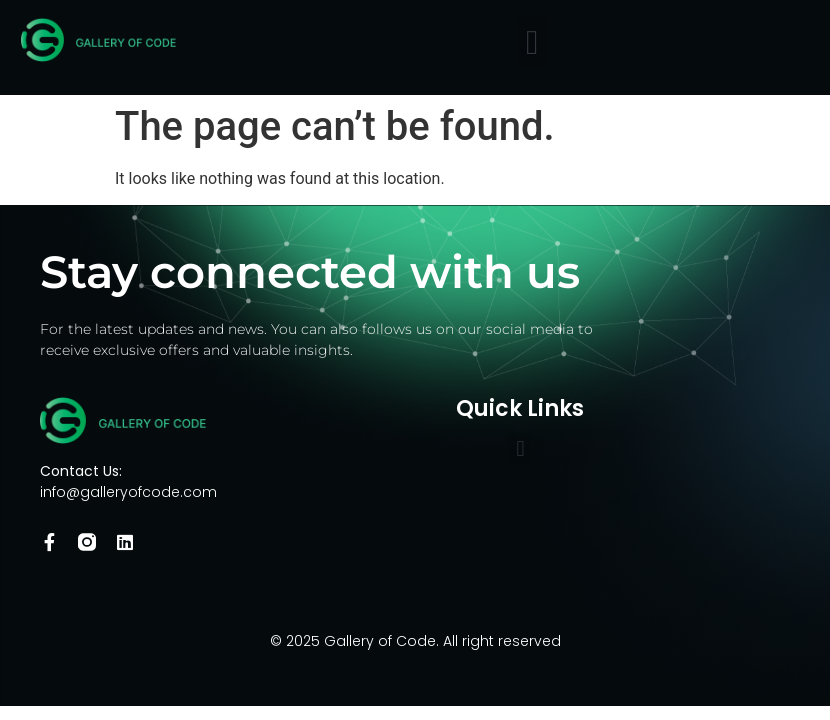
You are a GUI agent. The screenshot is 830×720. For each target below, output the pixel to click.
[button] (532, 42)
